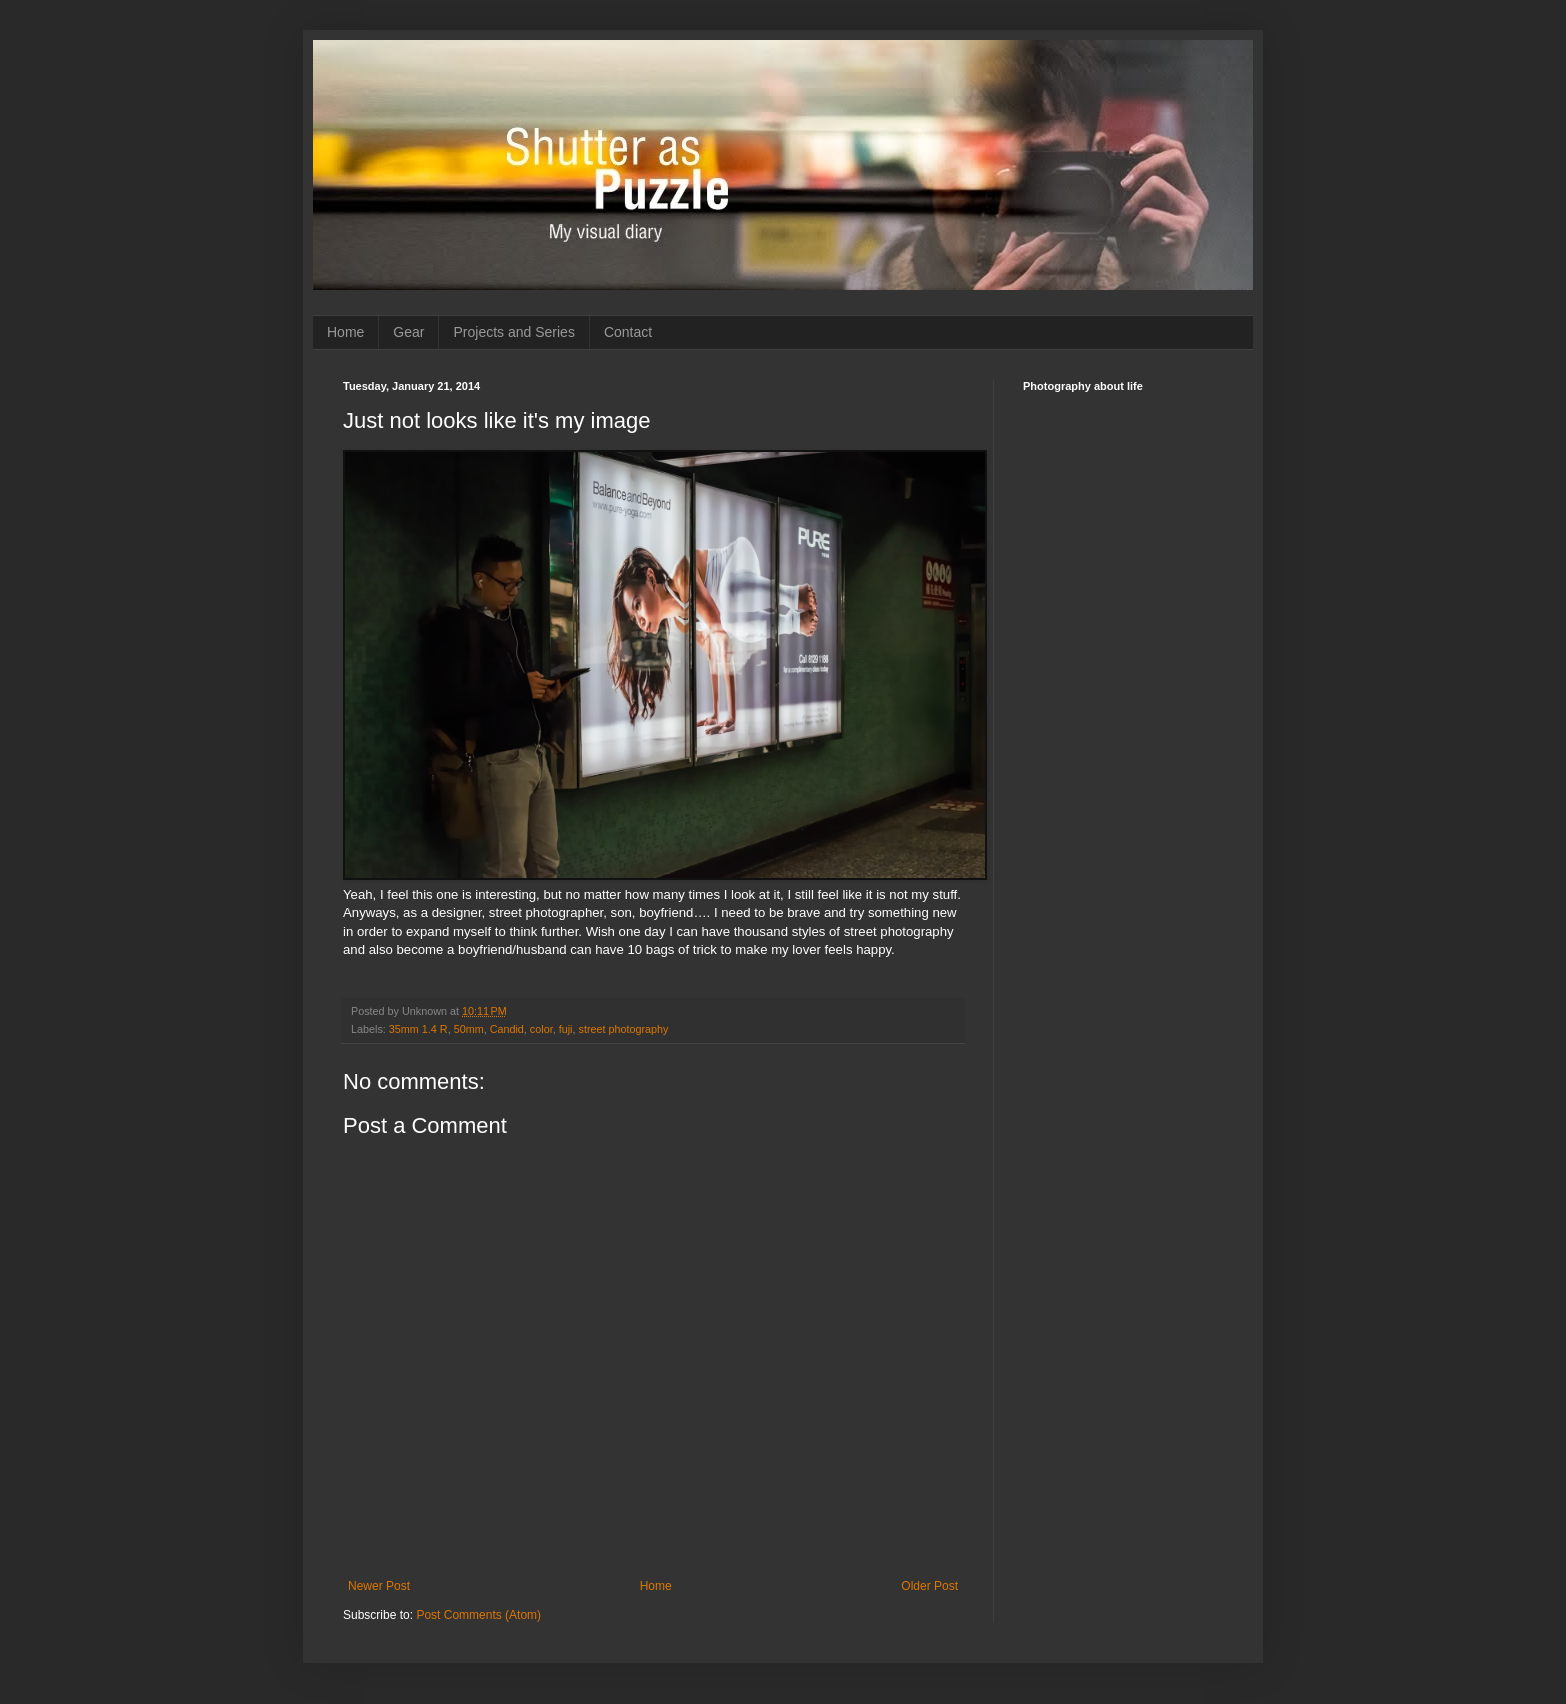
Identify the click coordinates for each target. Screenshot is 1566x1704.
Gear (408, 332)
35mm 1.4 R (418, 1029)
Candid (507, 1029)
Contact (628, 332)
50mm (469, 1029)
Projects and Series (513, 332)
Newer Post (379, 1586)
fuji (566, 1029)
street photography (623, 1029)
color (541, 1029)
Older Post (929, 1586)
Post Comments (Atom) (478, 1615)
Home (345, 332)
